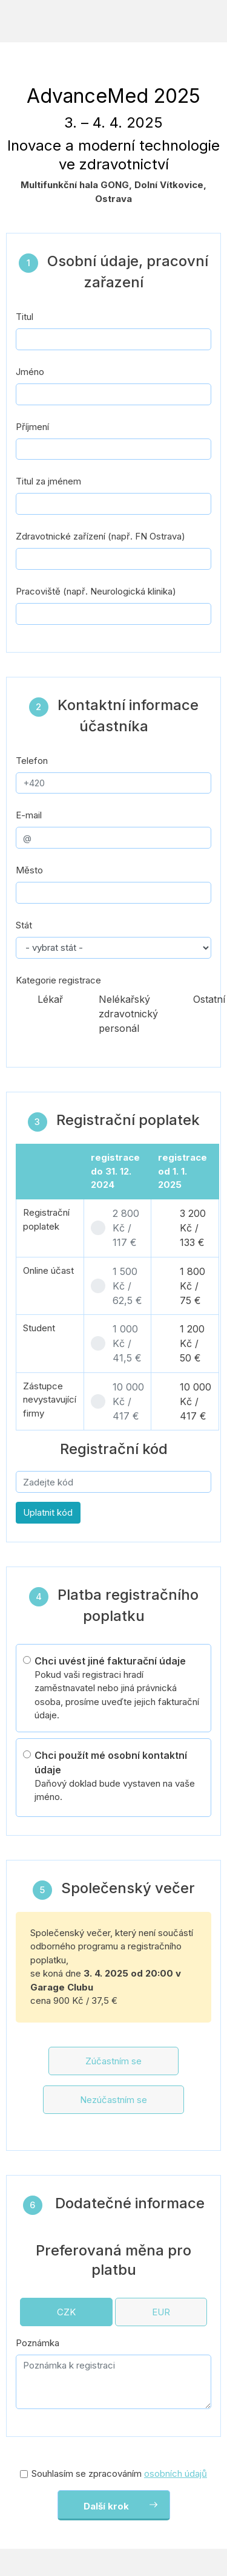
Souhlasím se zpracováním (119, 2473)
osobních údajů (175, 2473)
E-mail (29, 815)
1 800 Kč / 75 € (192, 1285)
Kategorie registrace (58, 980)
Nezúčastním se (113, 2099)
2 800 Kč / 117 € (126, 1227)
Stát (24, 925)
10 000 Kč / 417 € (128, 1401)
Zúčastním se (113, 2061)
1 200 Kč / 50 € (192, 1343)
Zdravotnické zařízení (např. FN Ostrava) (100, 536)
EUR (161, 2312)
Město (29, 870)
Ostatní (209, 999)
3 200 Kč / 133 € (193, 1227)
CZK (66, 2312)
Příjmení (32, 426)
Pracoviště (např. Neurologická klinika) (96, 591)
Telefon (32, 760)
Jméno (30, 371)
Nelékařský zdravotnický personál (128, 1013)
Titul (24, 316)
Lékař (50, 999)
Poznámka (37, 2343)
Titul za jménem (48, 481)
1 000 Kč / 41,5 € (127, 1343)
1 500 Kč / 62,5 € (127, 1285)
